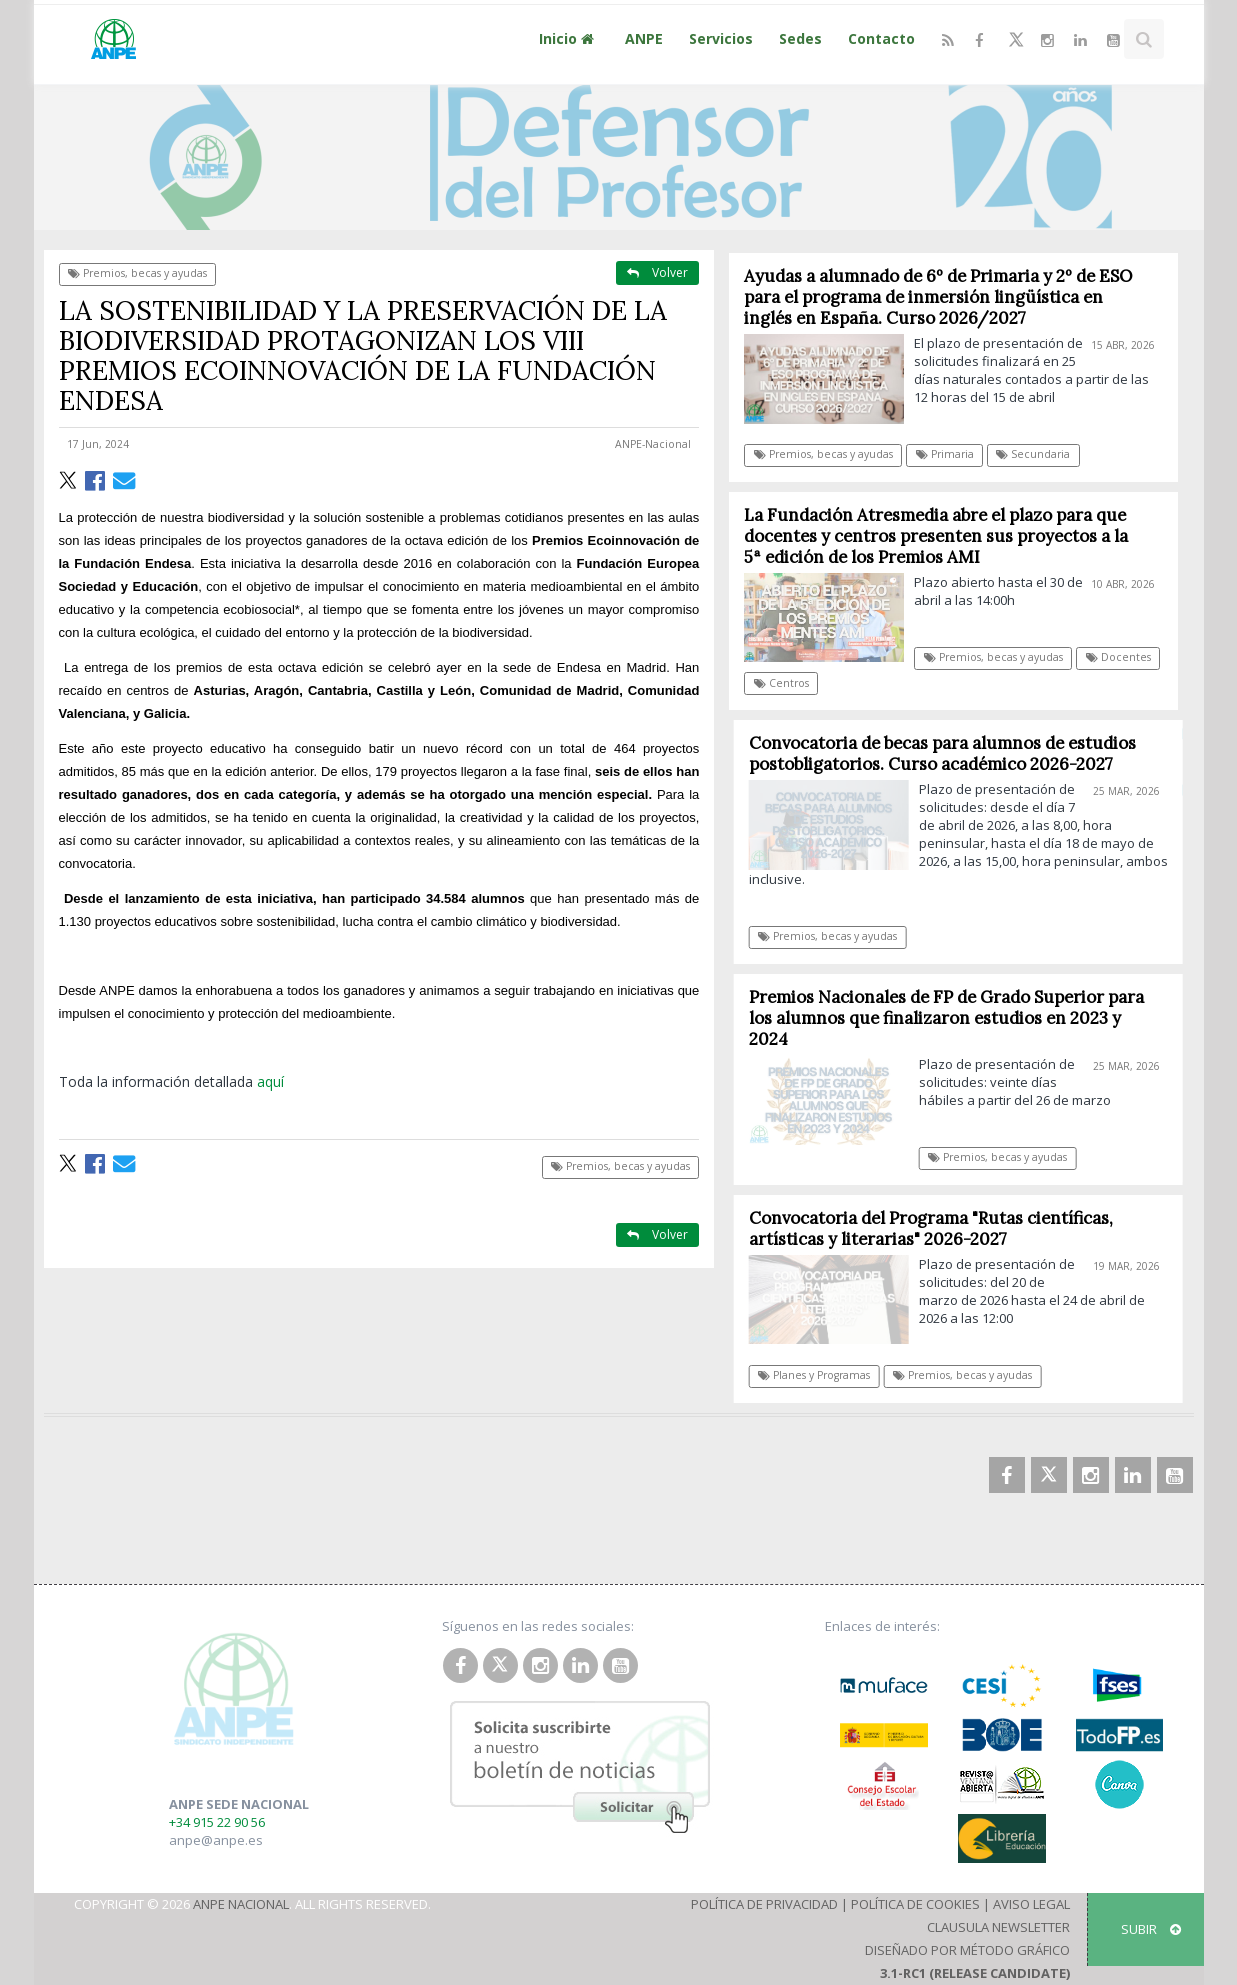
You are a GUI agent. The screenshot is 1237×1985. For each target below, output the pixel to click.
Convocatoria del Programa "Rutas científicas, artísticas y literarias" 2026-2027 (940, 1228)
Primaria (945, 454)
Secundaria (1034, 454)
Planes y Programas (823, 1375)
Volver (657, 272)
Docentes (1118, 657)
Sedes (800, 38)
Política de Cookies (915, 1904)
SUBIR (1151, 1929)
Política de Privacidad (764, 1904)
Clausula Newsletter (998, 1927)
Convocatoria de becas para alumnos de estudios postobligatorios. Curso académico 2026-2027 (951, 753)
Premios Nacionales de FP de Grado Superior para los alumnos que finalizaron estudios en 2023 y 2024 (955, 1018)
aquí (270, 1081)
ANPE (644, 38)
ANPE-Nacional (653, 444)
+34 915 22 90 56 (217, 1822)
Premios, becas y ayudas (137, 273)
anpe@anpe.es (216, 1840)
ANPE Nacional (241, 1904)
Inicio (569, 38)
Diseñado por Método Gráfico (967, 1950)
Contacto (881, 38)
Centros (781, 683)
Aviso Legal (1031, 1904)
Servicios (721, 38)
